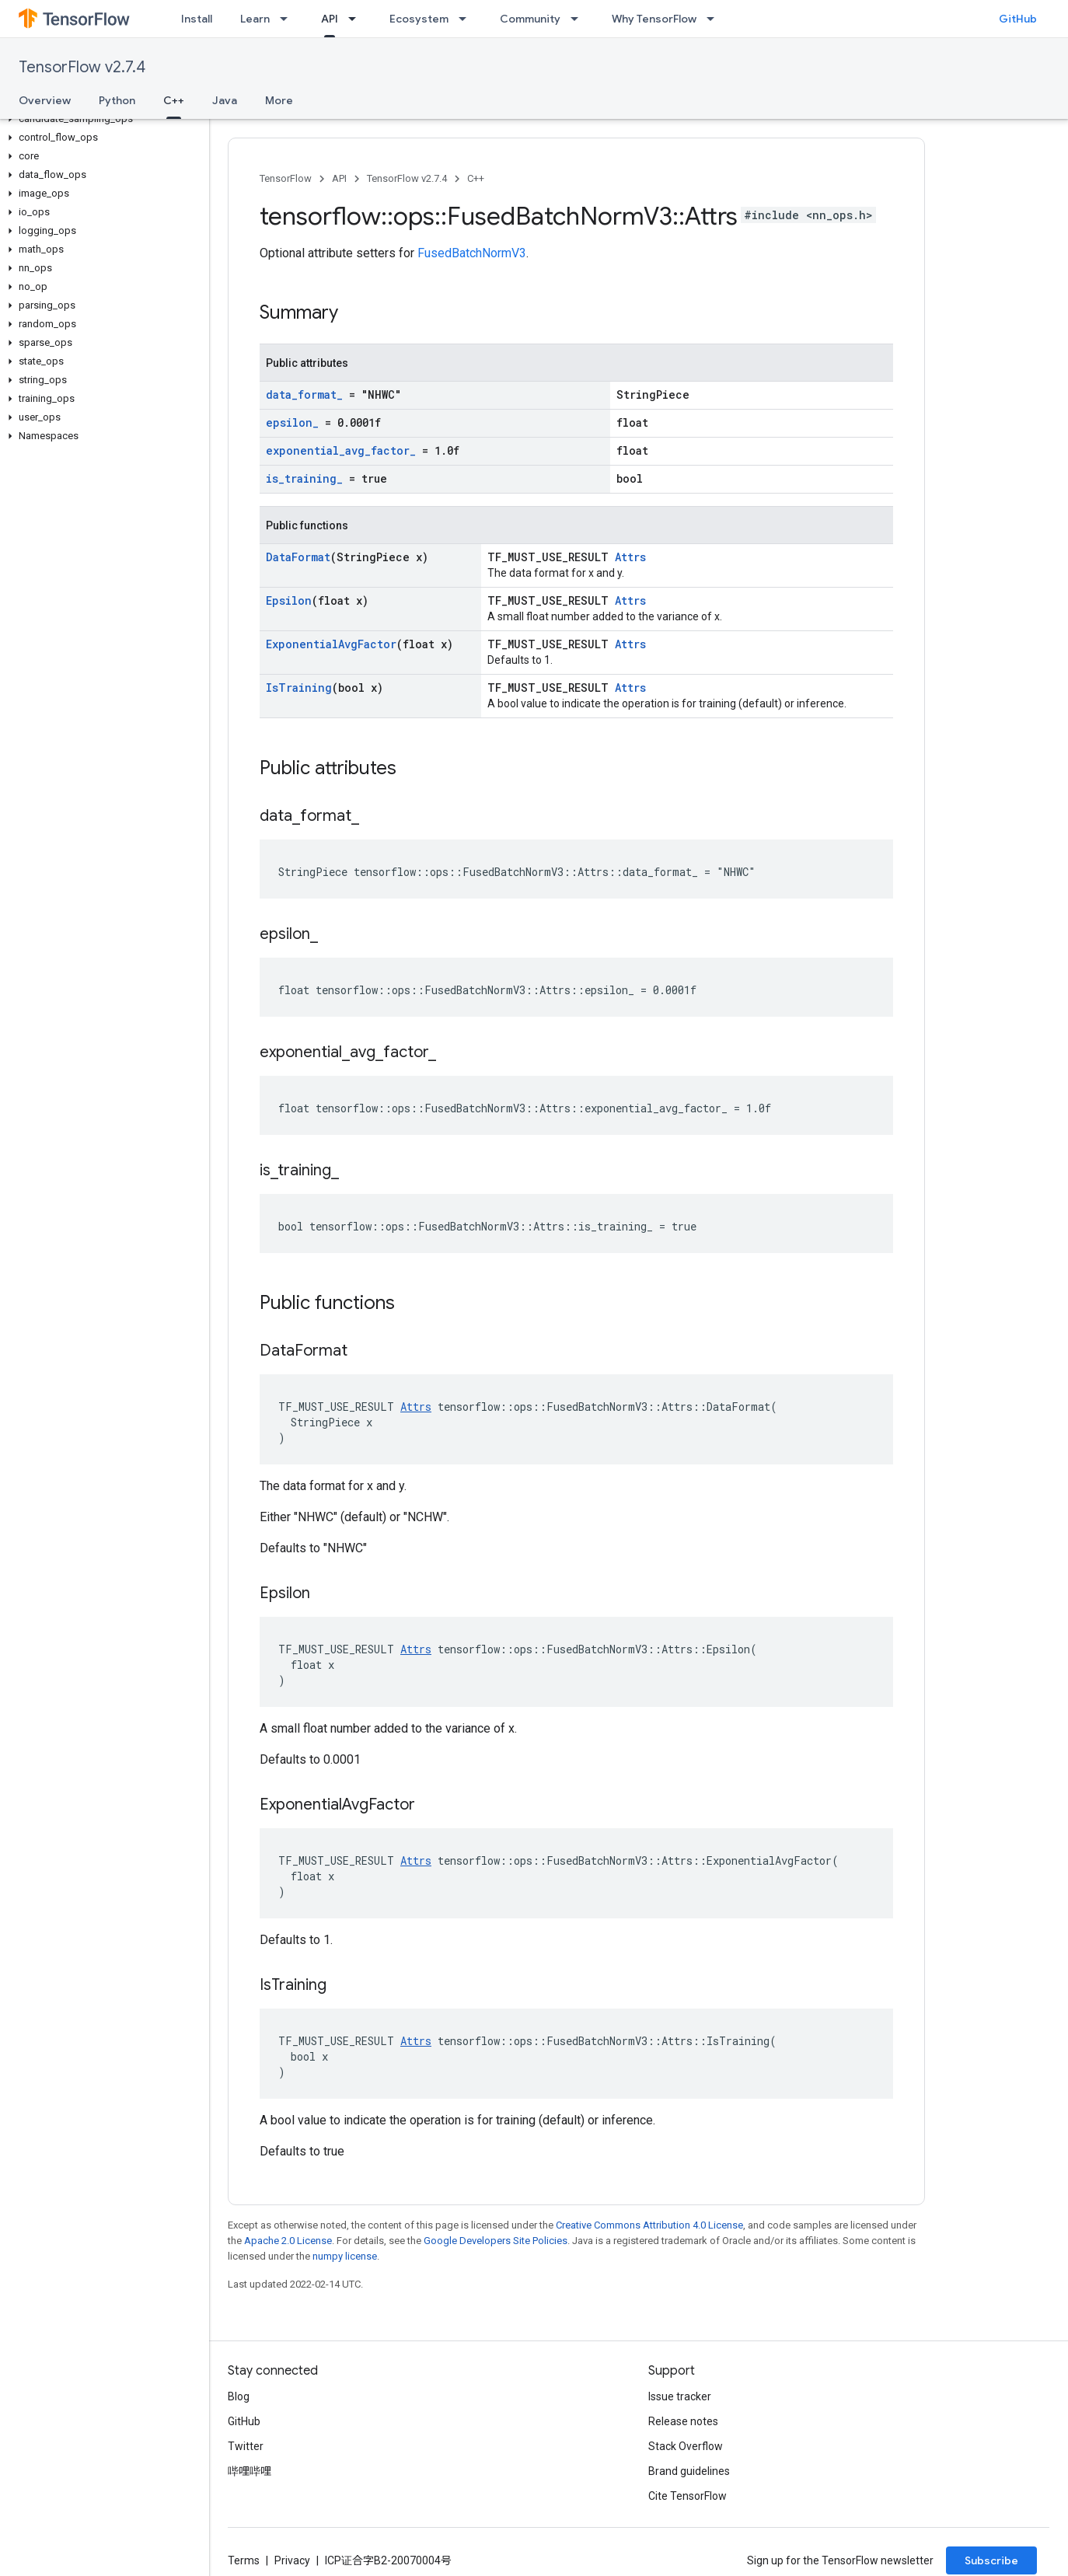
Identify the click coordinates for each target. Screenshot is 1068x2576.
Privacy (292, 2560)
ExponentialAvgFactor (331, 644)
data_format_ (304, 394)
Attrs (630, 557)
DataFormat (298, 557)
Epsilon (289, 600)
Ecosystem (418, 19)
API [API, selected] (329, 19)
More (279, 100)
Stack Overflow (685, 2446)
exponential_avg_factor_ (341, 450)
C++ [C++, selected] (173, 100)
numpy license (344, 2256)
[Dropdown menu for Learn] (288, 18)
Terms (244, 2560)
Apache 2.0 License (288, 2240)
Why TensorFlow (654, 19)
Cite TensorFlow (687, 2496)
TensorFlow (286, 178)
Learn (255, 19)
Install (196, 19)
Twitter (246, 2446)
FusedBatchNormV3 (471, 253)
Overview (45, 100)
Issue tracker (679, 2396)
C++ (475, 178)
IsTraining (299, 687)
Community (530, 19)
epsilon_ (292, 422)
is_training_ (304, 478)
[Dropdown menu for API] (356, 18)
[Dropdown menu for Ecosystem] (467, 18)
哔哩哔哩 (249, 2471)
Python (117, 100)
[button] (101, 119)
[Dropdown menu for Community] (579, 18)
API (339, 178)
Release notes (683, 2421)
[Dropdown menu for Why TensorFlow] (715, 18)
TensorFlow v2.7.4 (82, 67)
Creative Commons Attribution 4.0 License (649, 2225)
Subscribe (991, 2560)
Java (224, 100)
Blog (239, 2396)
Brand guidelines (689, 2471)
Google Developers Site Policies (495, 2240)
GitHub (1018, 19)
